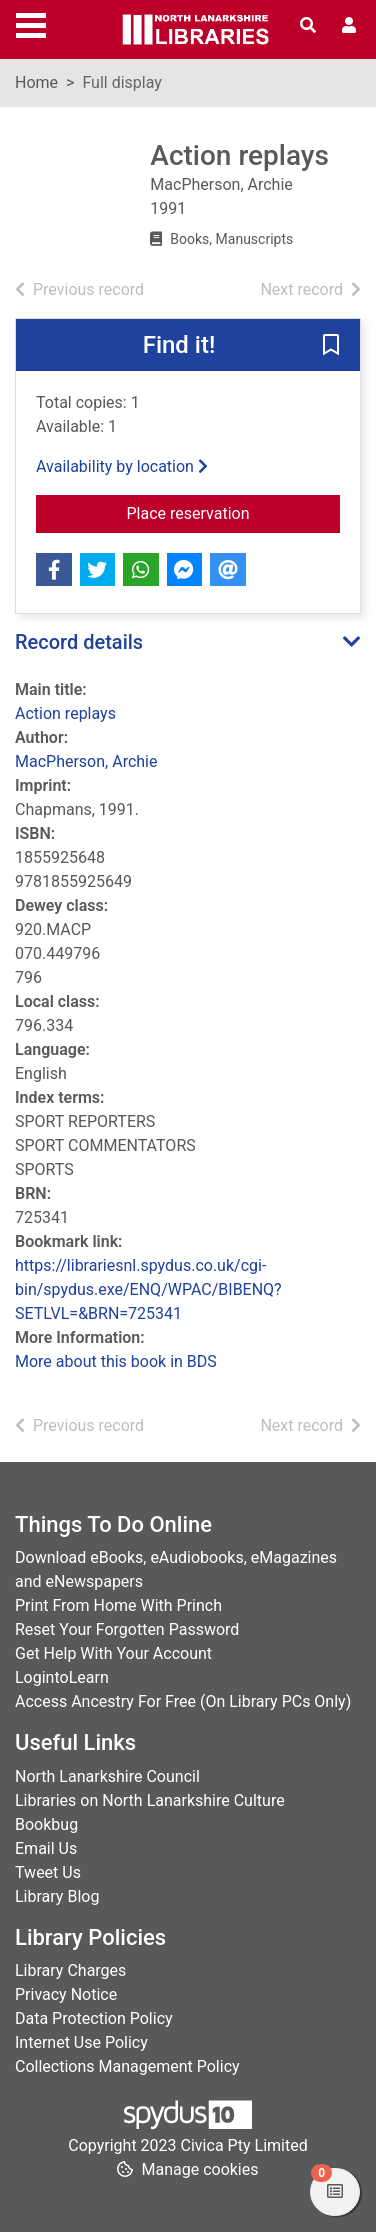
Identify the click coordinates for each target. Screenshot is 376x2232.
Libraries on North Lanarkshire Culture (150, 1800)
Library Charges (70, 1970)
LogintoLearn (62, 1677)
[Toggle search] (308, 26)
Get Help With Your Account (113, 1653)
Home (36, 82)
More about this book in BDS (116, 1361)
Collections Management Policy (127, 2066)
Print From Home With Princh (118, 1605)
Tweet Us (48, 1872)
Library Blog (57, 1896)
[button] (331, 346)
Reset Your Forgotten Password (127, 1629)
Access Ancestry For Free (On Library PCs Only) (183, 1701)
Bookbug (46, 1824)
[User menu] (349, 26)
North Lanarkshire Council (107, 1776)
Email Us (46, 1848)
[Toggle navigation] (31, 23)
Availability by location (122, 466)
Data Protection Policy (94, 2018)
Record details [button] (79, 642)
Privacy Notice (66, 1994)
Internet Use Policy (81, 2042)
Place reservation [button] (234, 512)
